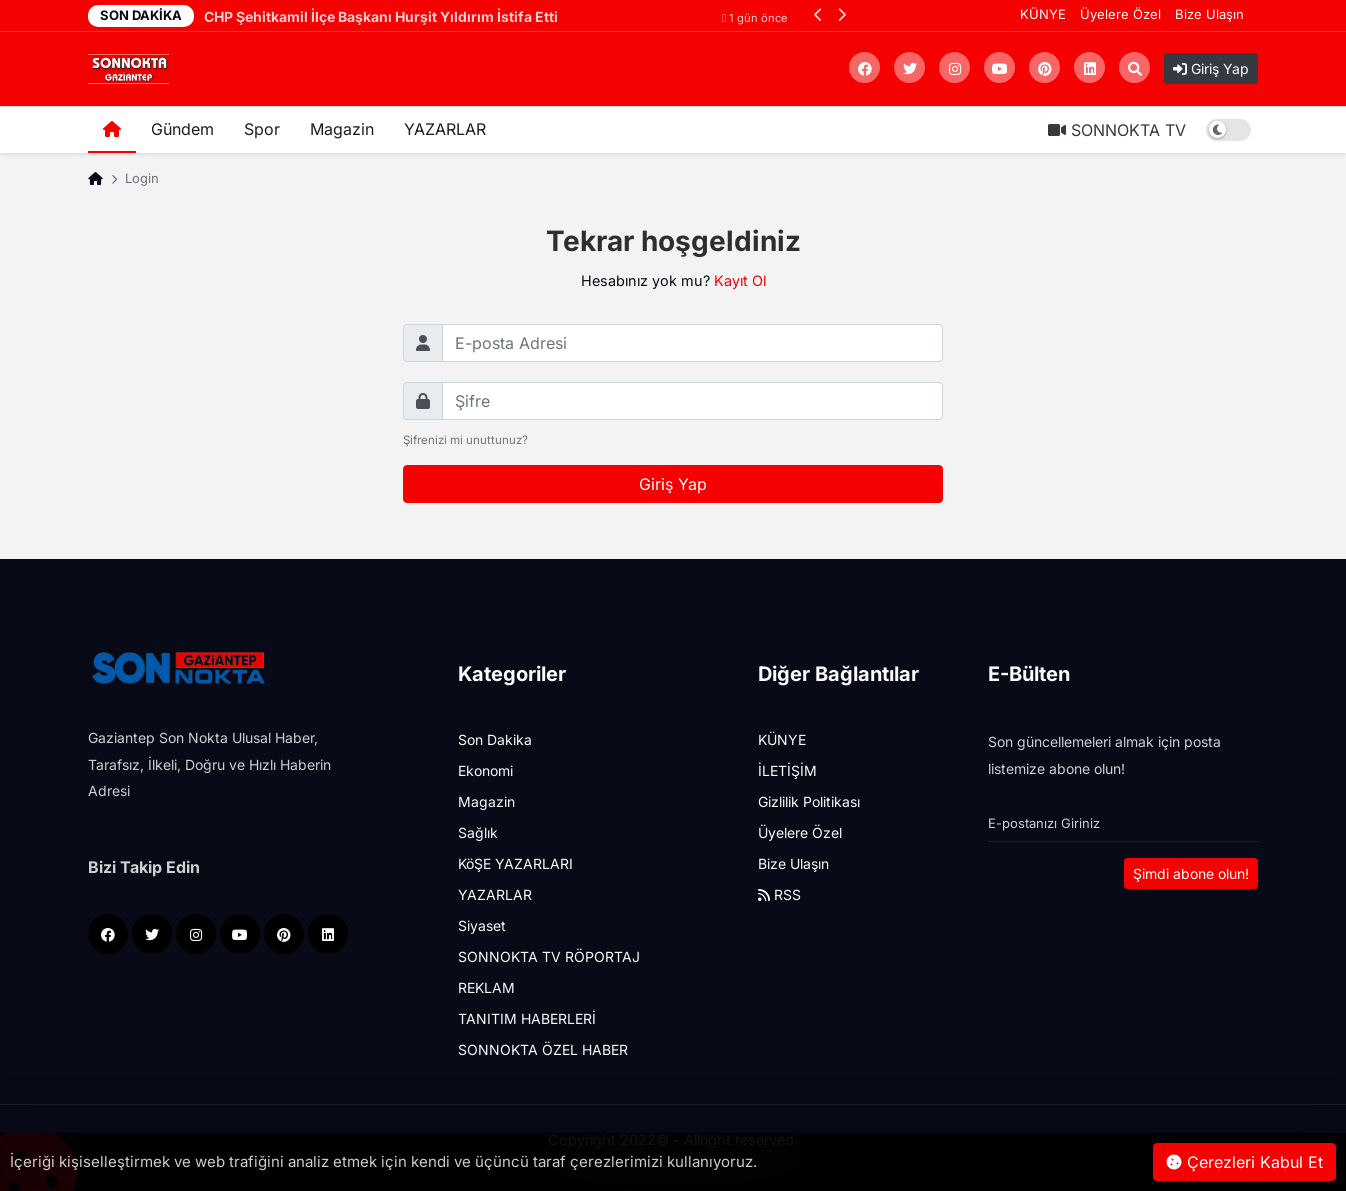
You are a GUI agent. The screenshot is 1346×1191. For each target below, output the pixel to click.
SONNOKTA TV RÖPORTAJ (549, 956)
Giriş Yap (1211, 68)
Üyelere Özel (1120, 14)
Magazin (342, 129)
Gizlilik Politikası (809, 801)
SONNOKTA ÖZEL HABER (543, 1049)
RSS (779, 894)
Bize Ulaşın (1209, 14)
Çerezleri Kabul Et (1244, 1162)
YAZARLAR (445, 129)
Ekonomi (485, 770)
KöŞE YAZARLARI (515, 863)
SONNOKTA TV (1117, 130)
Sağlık (478, 832)
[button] (818, 14)
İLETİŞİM (787, 770)
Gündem (182, 129)
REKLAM (486, 987)
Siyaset (482, 925)
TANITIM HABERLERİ (527, 1018)
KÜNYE (1043, 14)
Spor (262, 129)
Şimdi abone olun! (1191, 873)
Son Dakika (495, 739)
